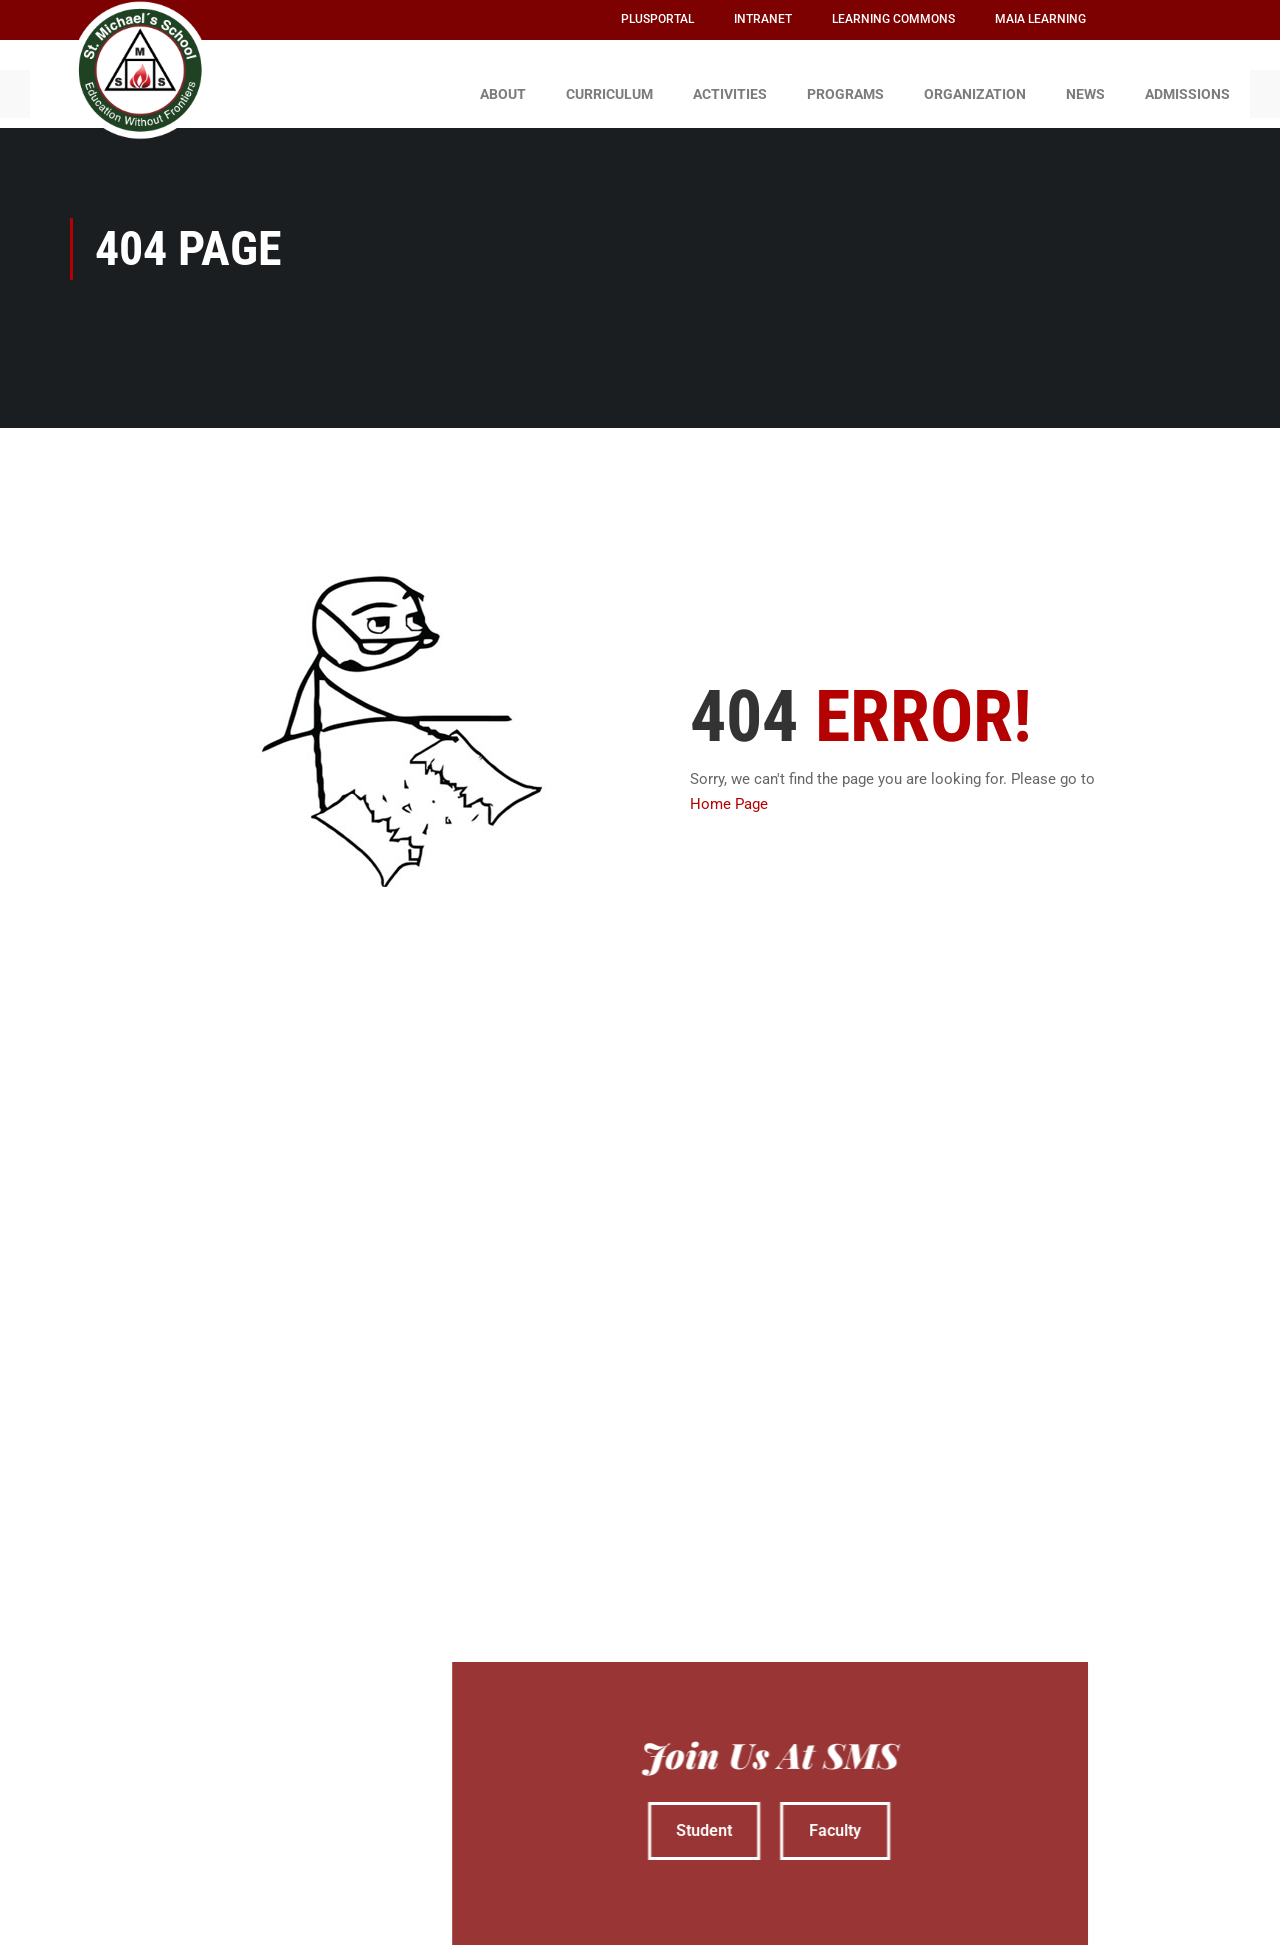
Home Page (729, 795)
